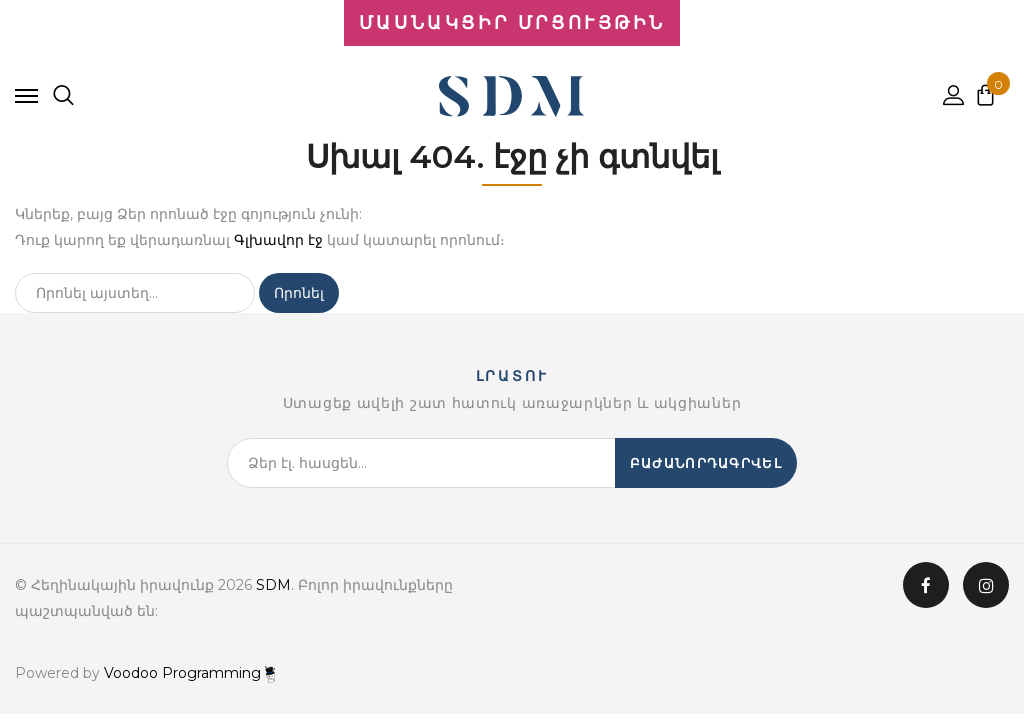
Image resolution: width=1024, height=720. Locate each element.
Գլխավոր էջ (278, 240)
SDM (273, 585)
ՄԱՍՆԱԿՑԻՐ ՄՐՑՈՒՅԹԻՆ (512, 23)
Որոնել (299, 293)
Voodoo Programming (189, 673)
